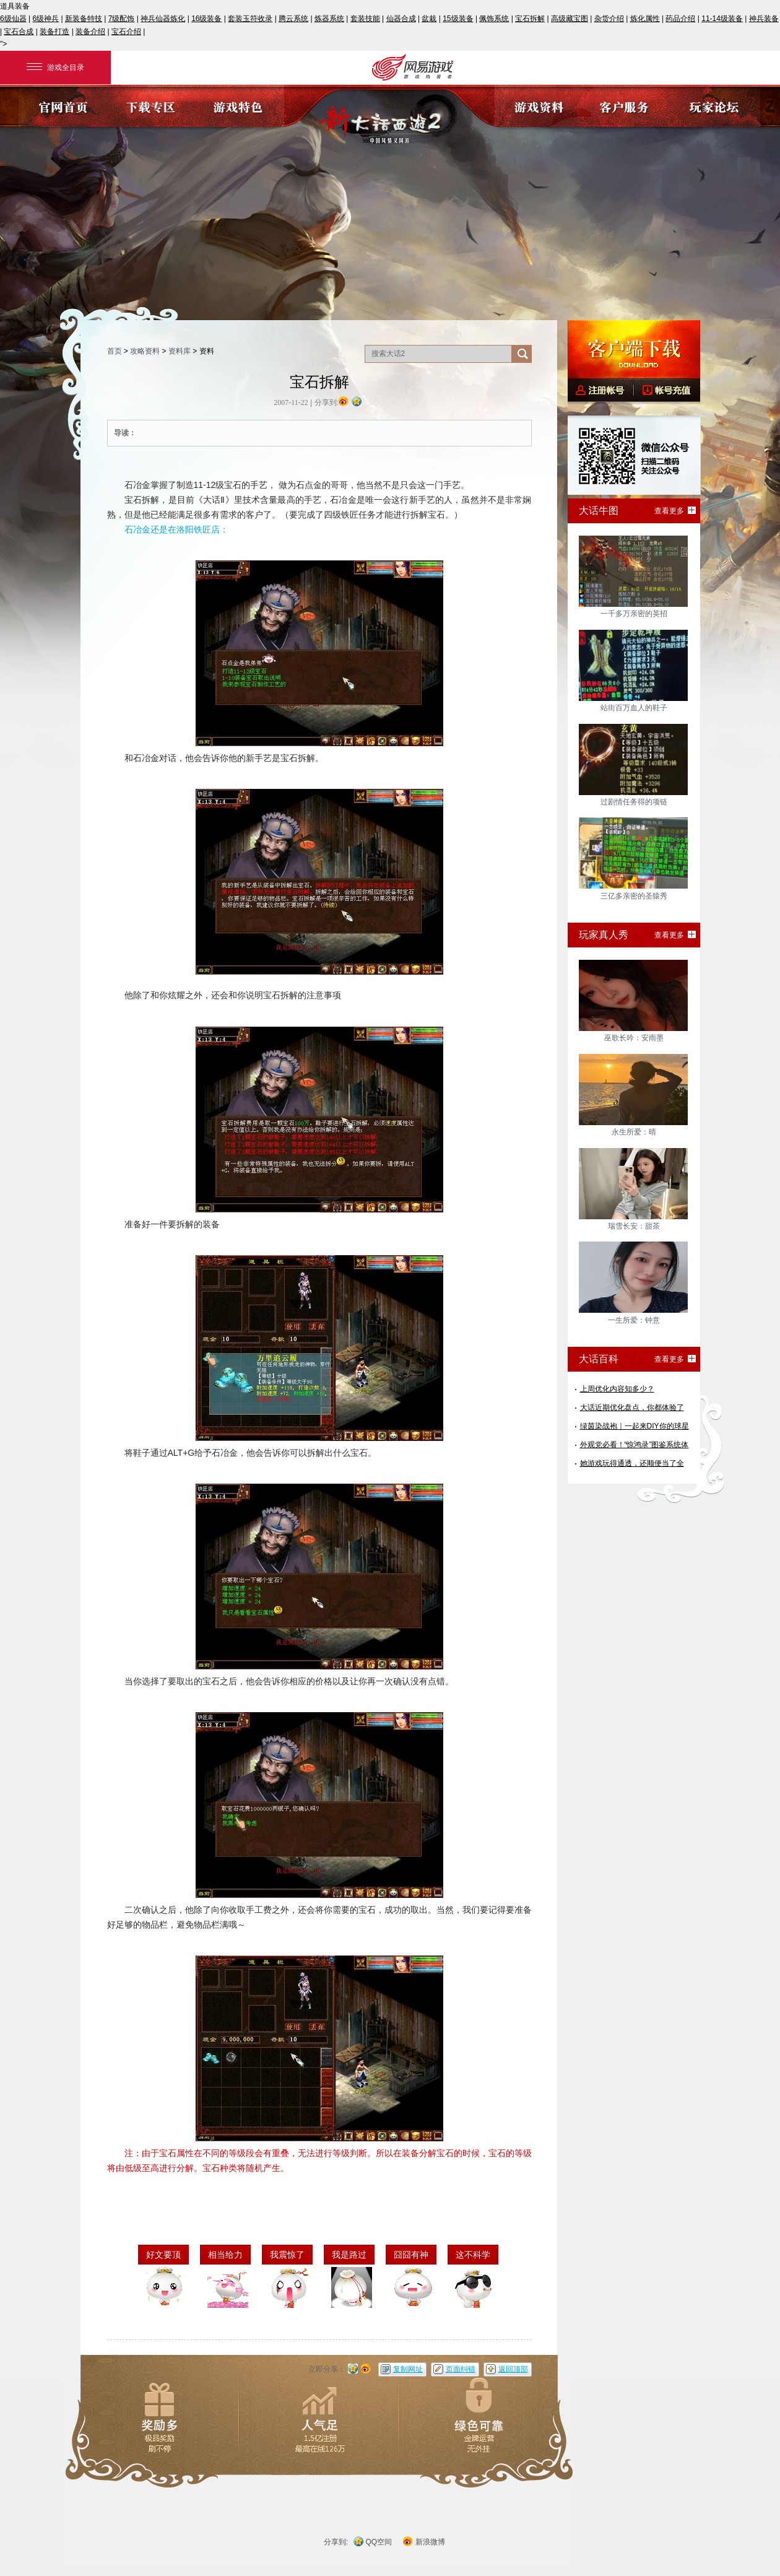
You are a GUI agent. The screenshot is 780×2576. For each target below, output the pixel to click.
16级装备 (206, 18)
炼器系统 (329, 18)
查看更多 (669, 511)
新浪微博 (430, 2542)
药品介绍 (680, 18)
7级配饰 (121, 18)
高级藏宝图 (569, 18)
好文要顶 (163, 2255)
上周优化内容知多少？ (617, 1389)
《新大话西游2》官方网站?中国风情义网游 (390, 119)
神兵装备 (764, 18)
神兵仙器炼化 (163, 18)
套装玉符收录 (250, 18)
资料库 (179, 351)
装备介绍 (90, 31)
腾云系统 (293, 18)
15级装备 (458, 18)
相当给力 (225, 2255)
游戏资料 (539, 106)
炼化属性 (645, 18)
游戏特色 (240, 106)
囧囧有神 (411, 2255)
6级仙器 (13, 18)
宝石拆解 (530, 18)
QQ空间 (379, 2542)
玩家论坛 (716, 106)
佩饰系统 (494, 18)
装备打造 (54, 31)
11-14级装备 (722, 18)
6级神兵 (46, 18)
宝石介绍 (126, 31)
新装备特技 (83, 18)
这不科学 (473, 2255)
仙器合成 (401, 18)
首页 (114, 351)
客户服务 (627, 106)
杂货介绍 (609, 18)
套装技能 (365, 18)
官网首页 (63, 106)
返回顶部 (513, 2369)
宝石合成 (18, 31)
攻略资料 (145, 351)
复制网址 (408, 2369)
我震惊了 (287, 2255)
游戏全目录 (55, 67)
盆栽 (429, 18)
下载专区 (151, 106)
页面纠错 (460, 2369)
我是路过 (349, 2255)
